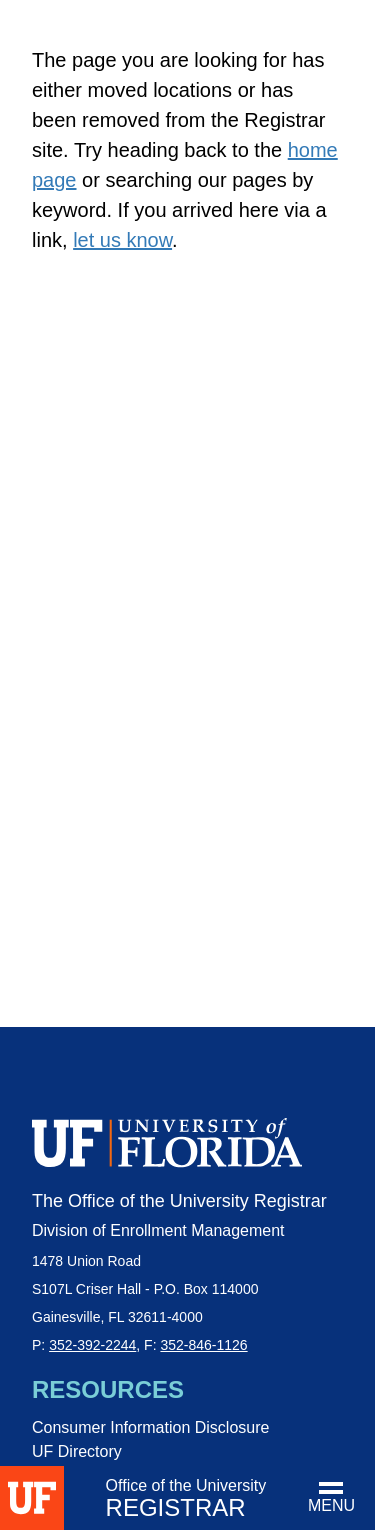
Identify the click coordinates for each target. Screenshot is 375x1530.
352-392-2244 (92, 1345)
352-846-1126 (203, 1345)
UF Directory (77, 1451)
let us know (122, 240)
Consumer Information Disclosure (150, 1427)
